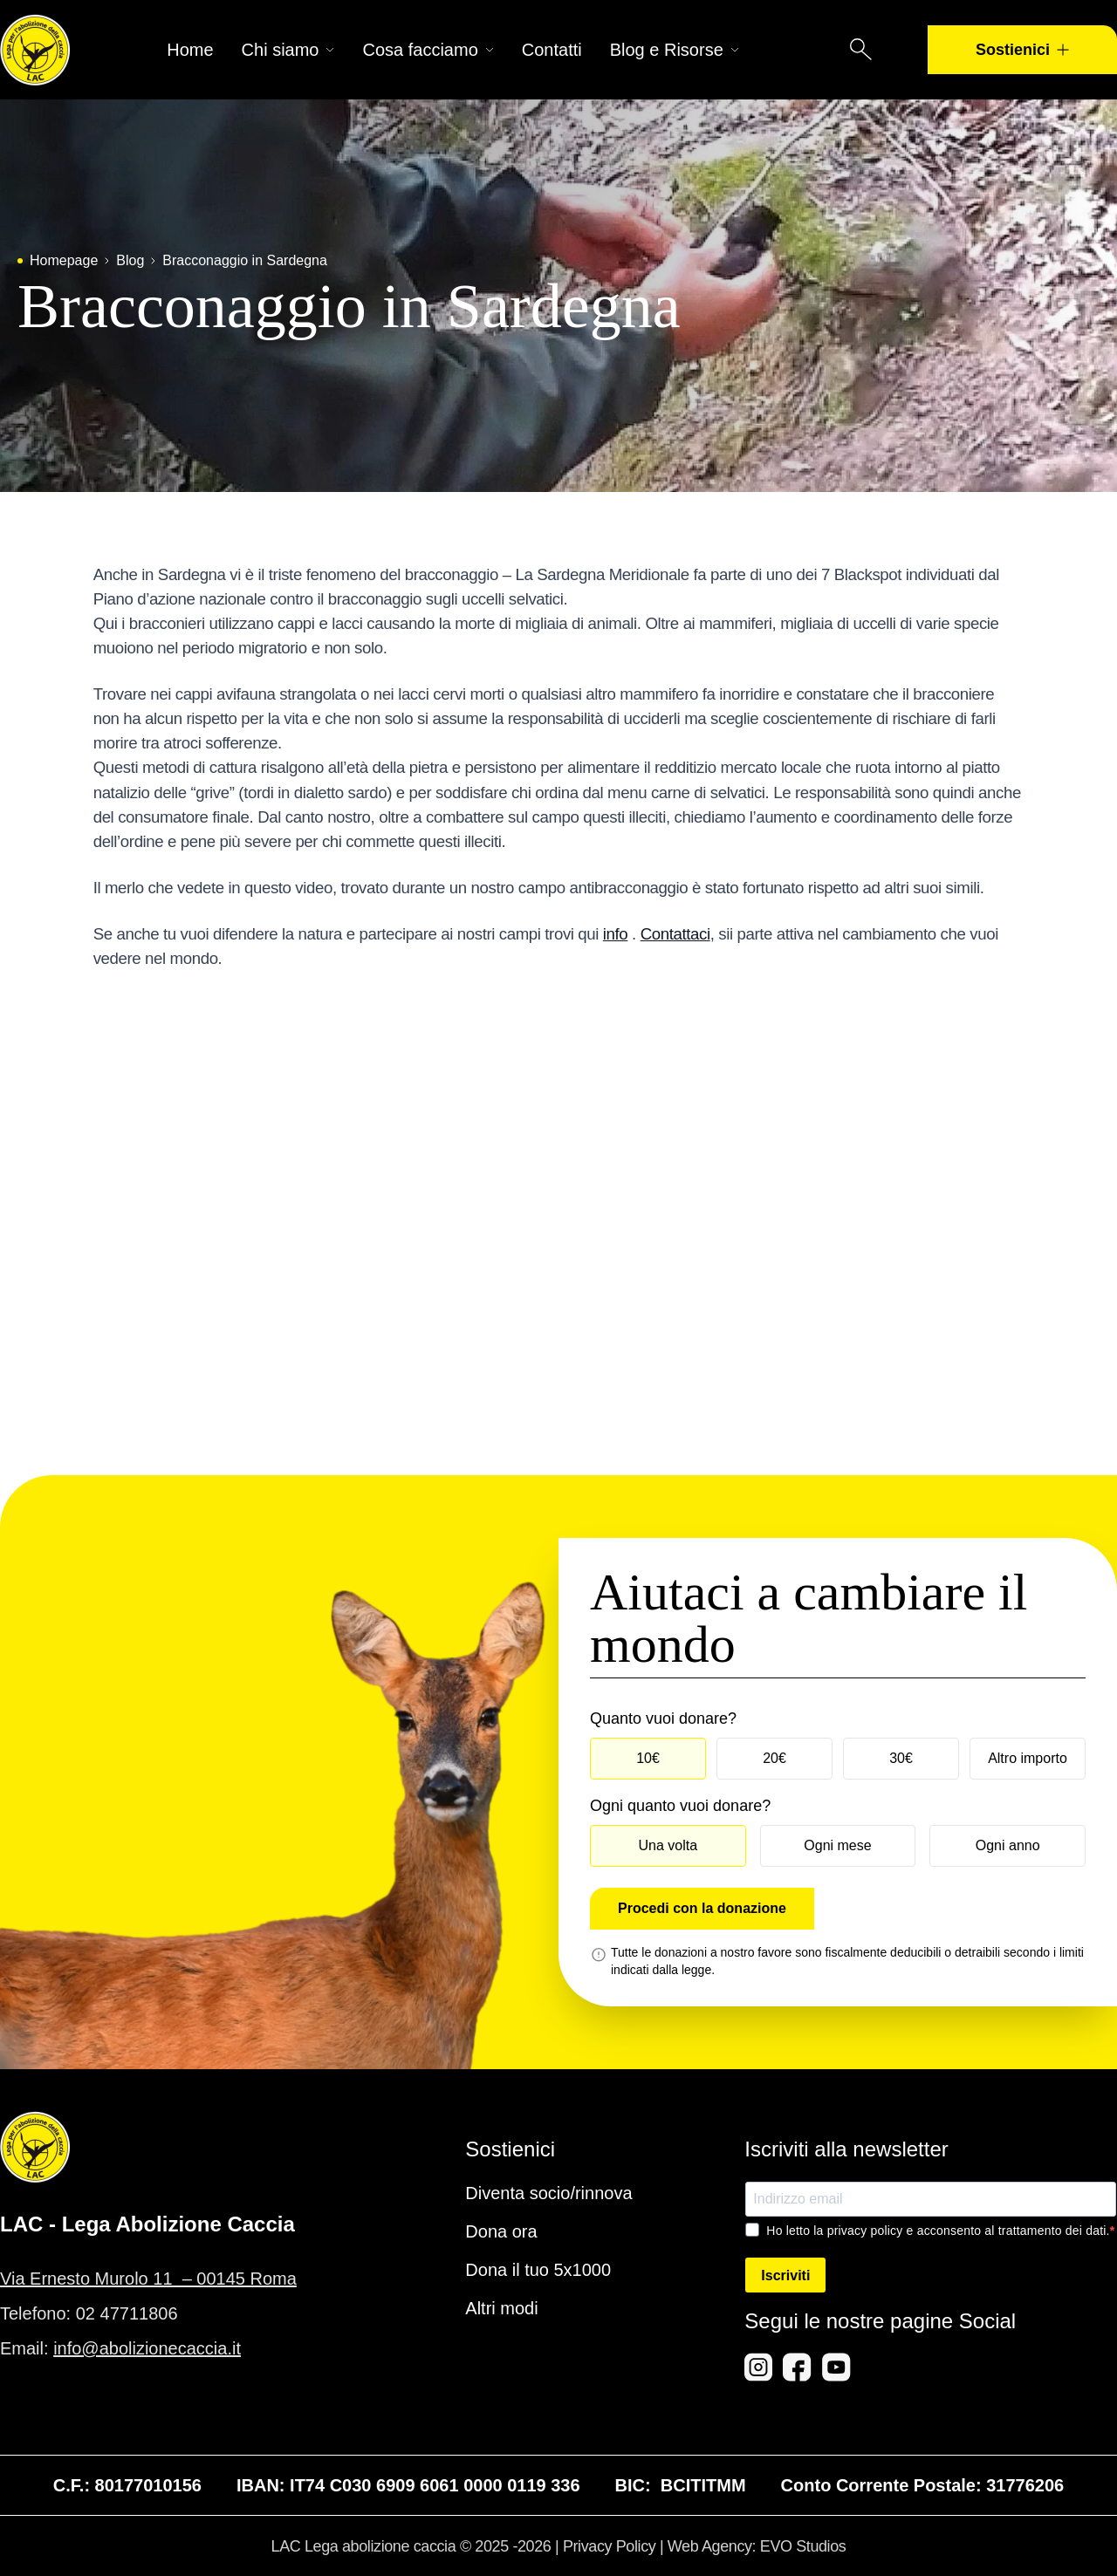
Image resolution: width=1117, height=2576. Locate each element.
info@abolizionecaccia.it (147, 2348)
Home (190, 49)
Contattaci (675, 934)
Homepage (64, 260)
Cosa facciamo (427, 49)
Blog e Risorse (674, 49)
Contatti (552, 49)
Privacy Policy (609, 2546)
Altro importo (1027, 1758)
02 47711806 (127, 2313)
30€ (901, 1758)
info (615, 934)
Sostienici (1022, 49)
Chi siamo (288, 49)
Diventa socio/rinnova (548, 2193)
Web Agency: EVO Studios (757, 2546)
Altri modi (501, 2308)
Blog (130, 260)
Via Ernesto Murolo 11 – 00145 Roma (148, 2278)
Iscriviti (785, 2275)
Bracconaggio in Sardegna (244, 260)
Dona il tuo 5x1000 (538, 2269)
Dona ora (501, 2231)
